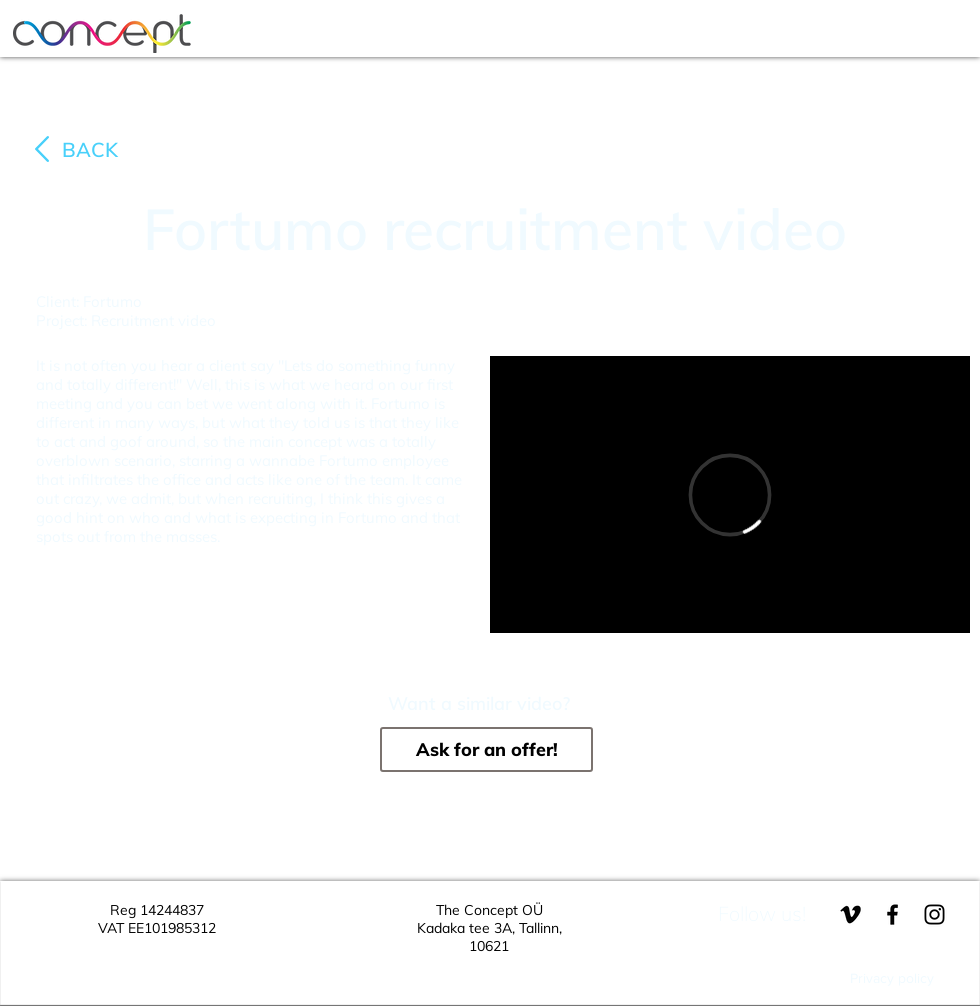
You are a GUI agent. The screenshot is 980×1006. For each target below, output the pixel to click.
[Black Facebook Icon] (892, 914)
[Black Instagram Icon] (934, 914)
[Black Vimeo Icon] (850, 914)
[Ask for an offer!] (486, 749)
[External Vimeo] (730, 494)
